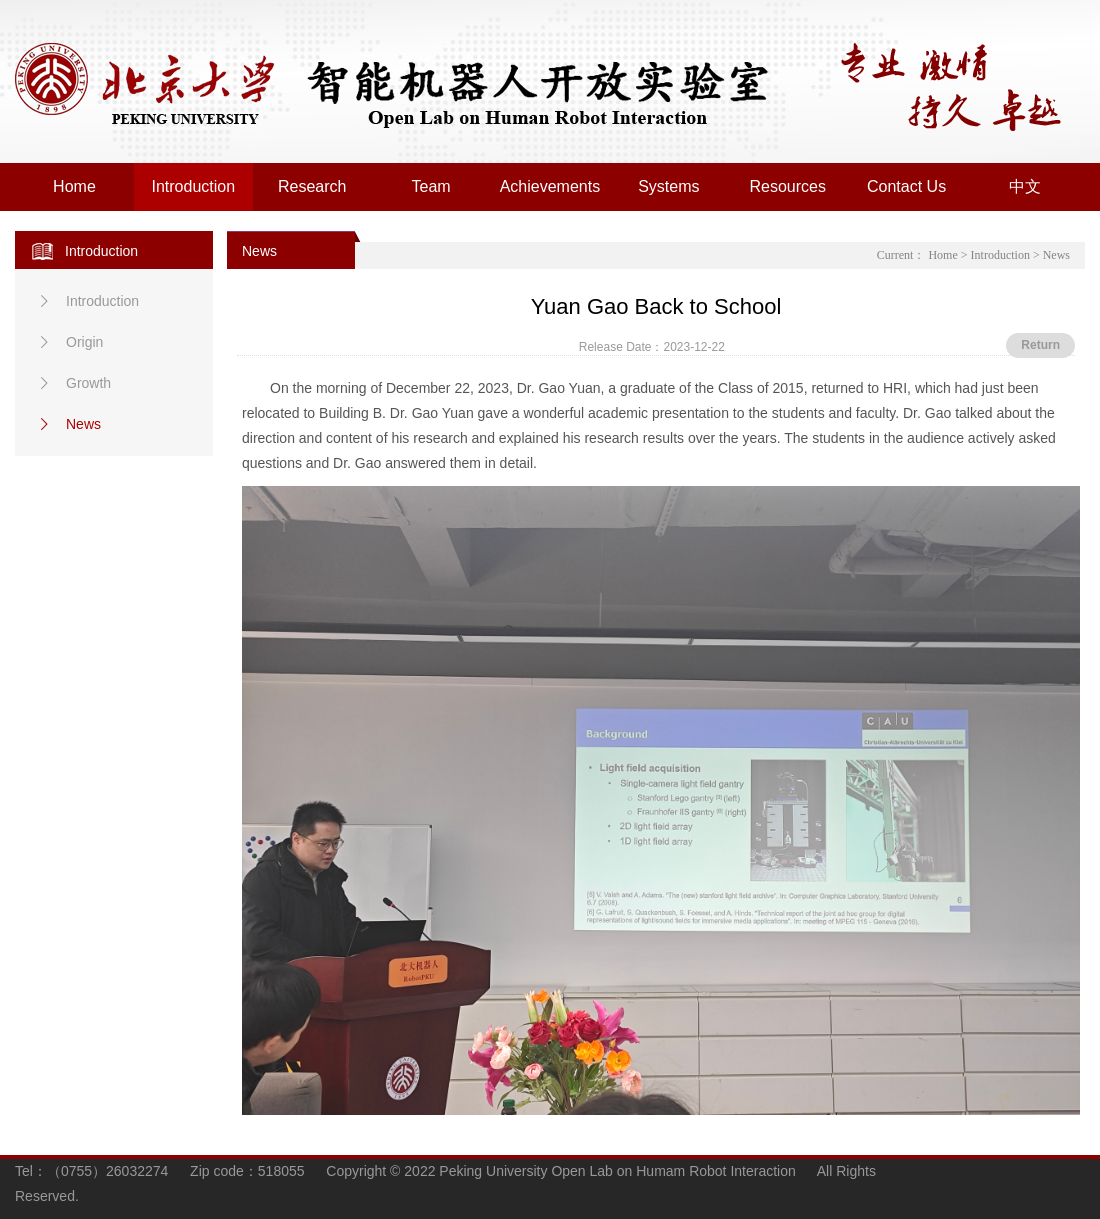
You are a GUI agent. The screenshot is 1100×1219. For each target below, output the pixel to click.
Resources (787, 186)
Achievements (550, 186)
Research (312, 186)
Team (431, 186)
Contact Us (906, 186)
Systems (668, 186)
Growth (72, 383)
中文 (1025, 186)
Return (1040, 345)
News (67, 424)
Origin (68, 342)
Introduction (194, 186)
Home (74, 186)
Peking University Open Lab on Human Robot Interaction (420, 86)
